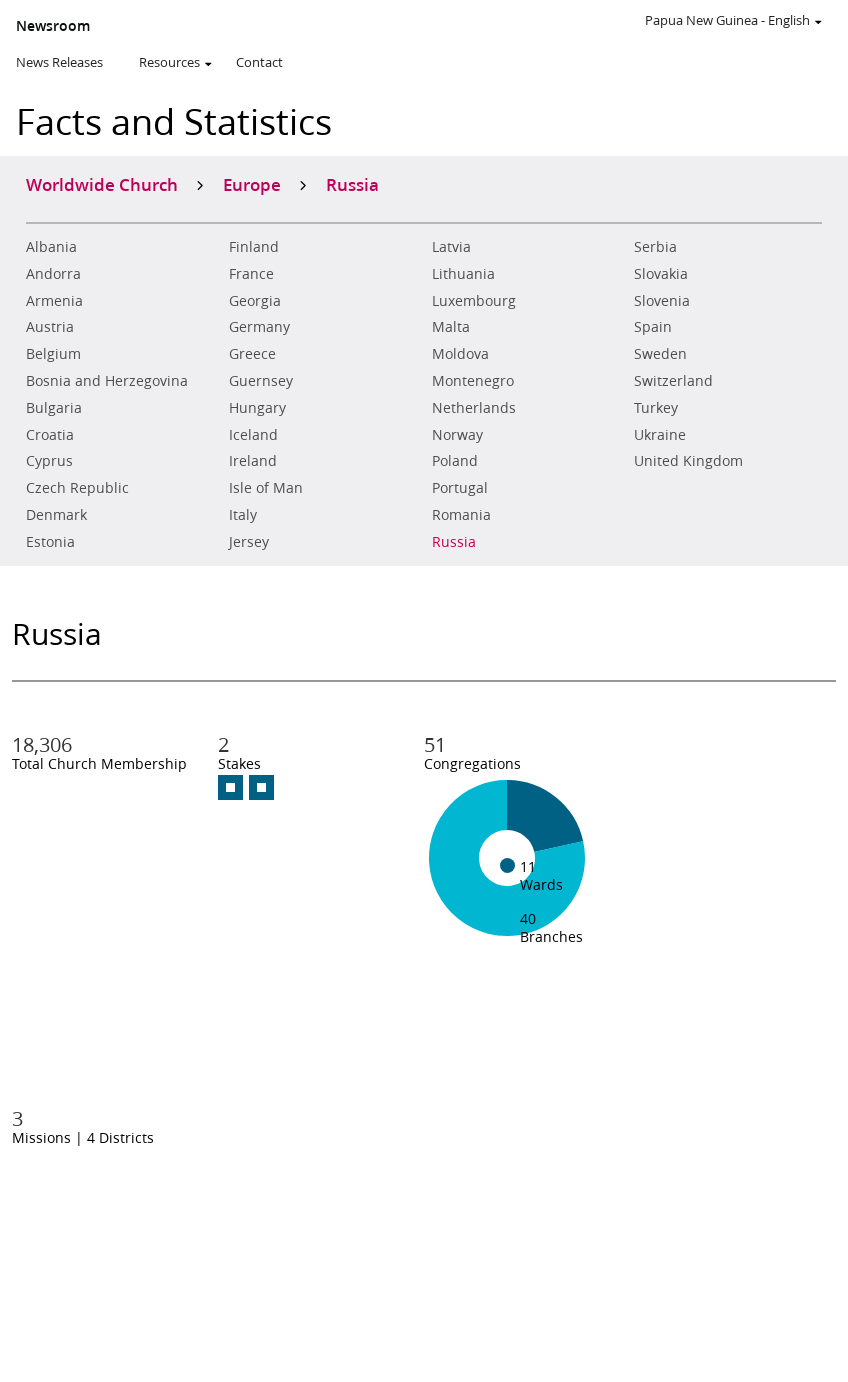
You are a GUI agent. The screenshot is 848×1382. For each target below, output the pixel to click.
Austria (50, 327)
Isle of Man (266, 488)
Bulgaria (54, 408)
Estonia (50, 542)
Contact (259, 62)
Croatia (50, 435)
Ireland (253, 461)
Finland (254, 247)
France (251, 274)
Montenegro (473, 381)
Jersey (249, 542)
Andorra (53, 274)
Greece (252, 354)
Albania (51, 247)
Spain (653, 327)
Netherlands (474, 408)
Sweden (660, 354)
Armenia (54, 301)
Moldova (460, 354)
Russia (454, 542)
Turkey (656, 408)
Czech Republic (77, 488)
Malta (451, 327)
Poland (455, 461)
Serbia (655, 247)
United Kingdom (688, 461)
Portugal (460, 488)
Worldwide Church (102, 184)
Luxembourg (474, 301)
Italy (243, 515)
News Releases (59, 62)
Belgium (53, 354)
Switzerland (673, 381)
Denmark (56, 515)
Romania (461, 515)
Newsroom (53, 26)
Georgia (255, 301)
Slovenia (662, 301)
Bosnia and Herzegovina (107, 381)
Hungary (257, 408)
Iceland (253, 435)
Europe (252, 184)
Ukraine (660, 435)
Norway (457, 435)
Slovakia (661, 274)
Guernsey (261, 381)
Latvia (451, 247)
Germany (259, 327)
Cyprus (49, 461)
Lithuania (463, 274)
